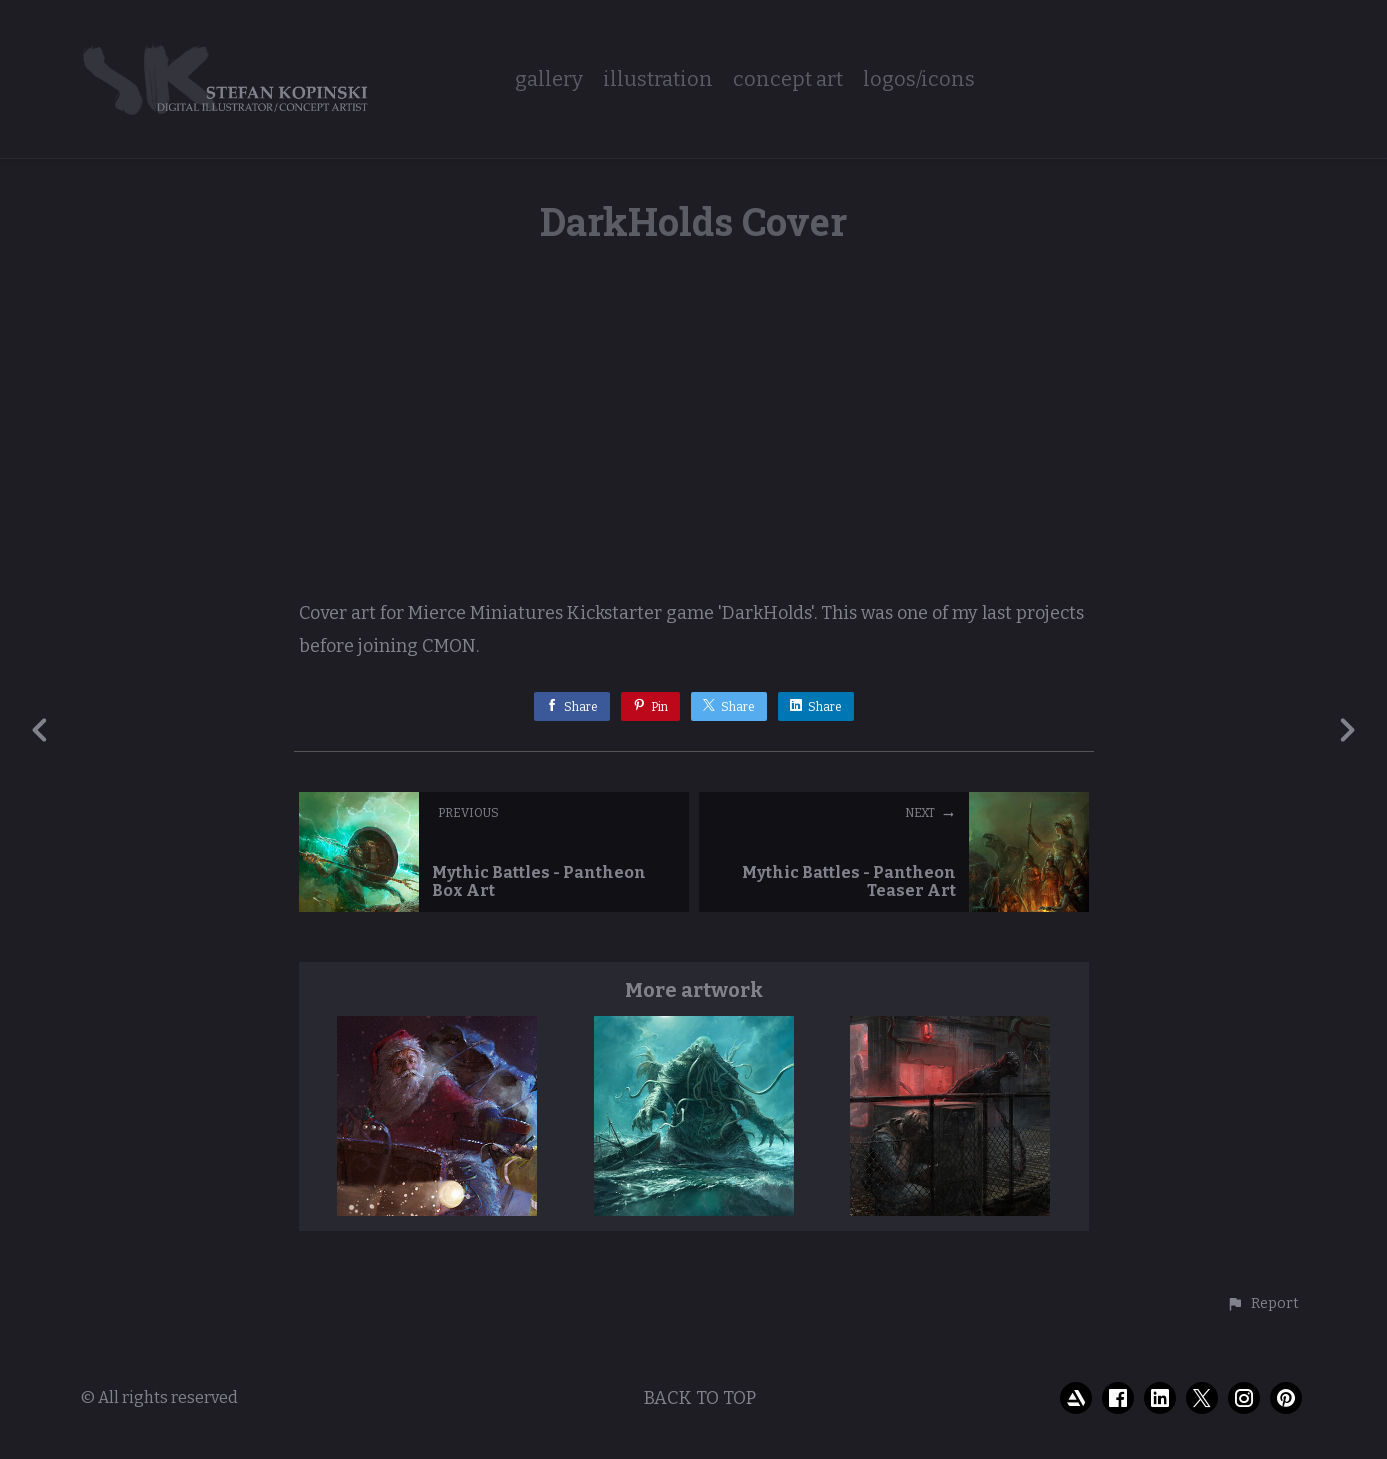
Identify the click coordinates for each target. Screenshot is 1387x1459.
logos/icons (919, 79)
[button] (1262, 1304)
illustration (658, 79)
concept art (788, 79)
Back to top (700, 1398)
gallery (549, 79)
